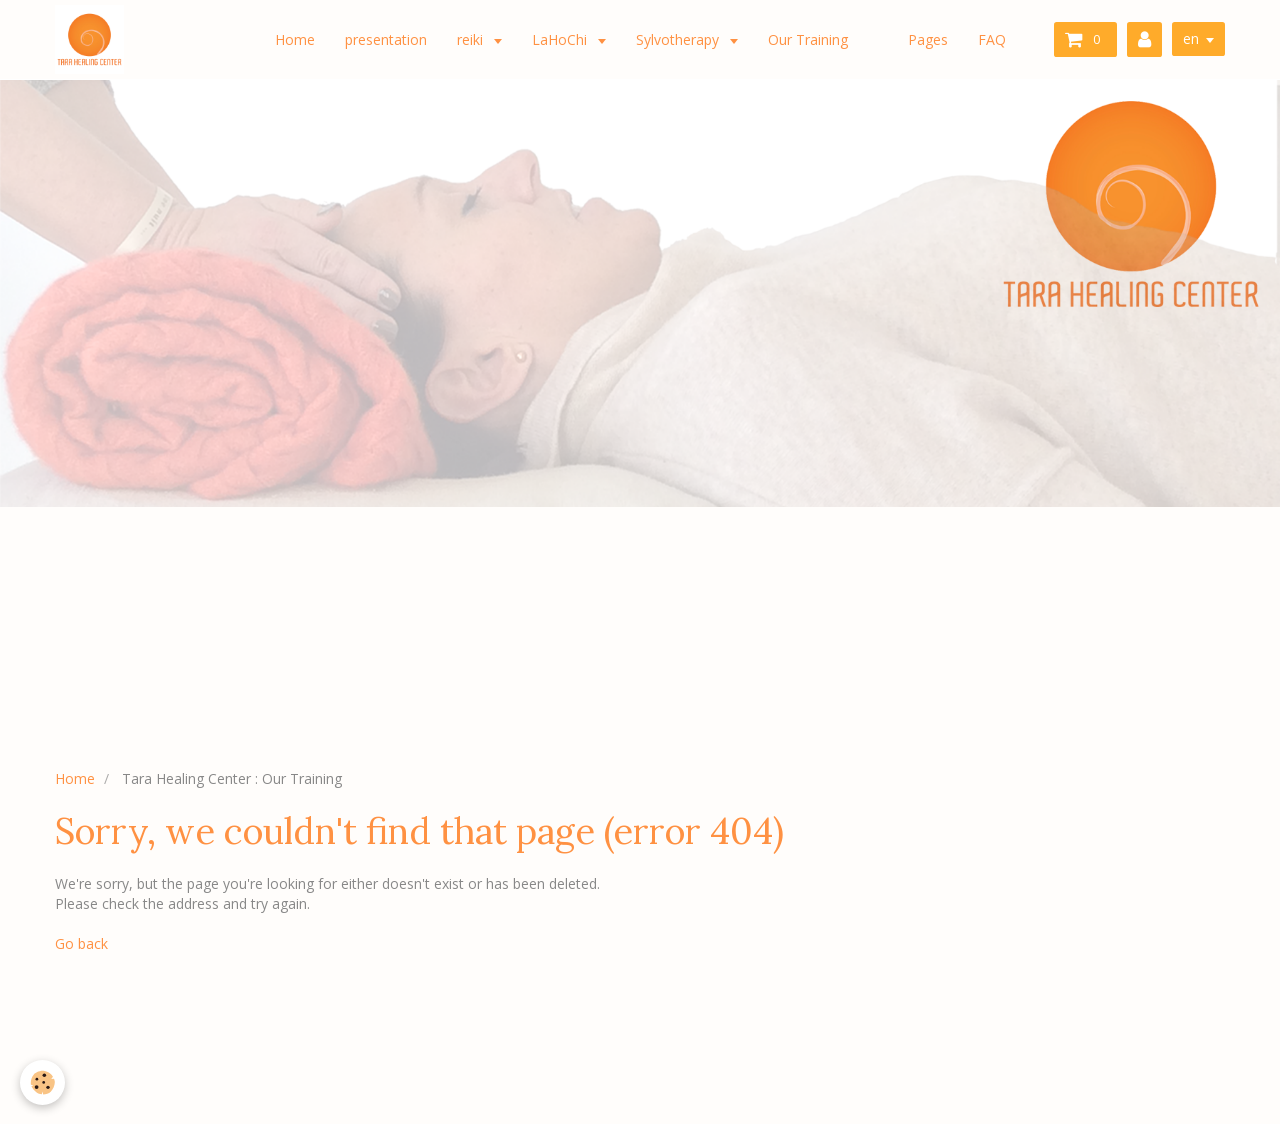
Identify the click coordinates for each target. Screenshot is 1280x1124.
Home (295, 39)
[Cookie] (42, 1082)
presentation (386, 39)
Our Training (808, 39)
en (1191, 38)
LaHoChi (561, 39)
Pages (928, 39)
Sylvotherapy (679, 39)
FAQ (992, 39)
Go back (81, 943)
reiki (472, 39)
